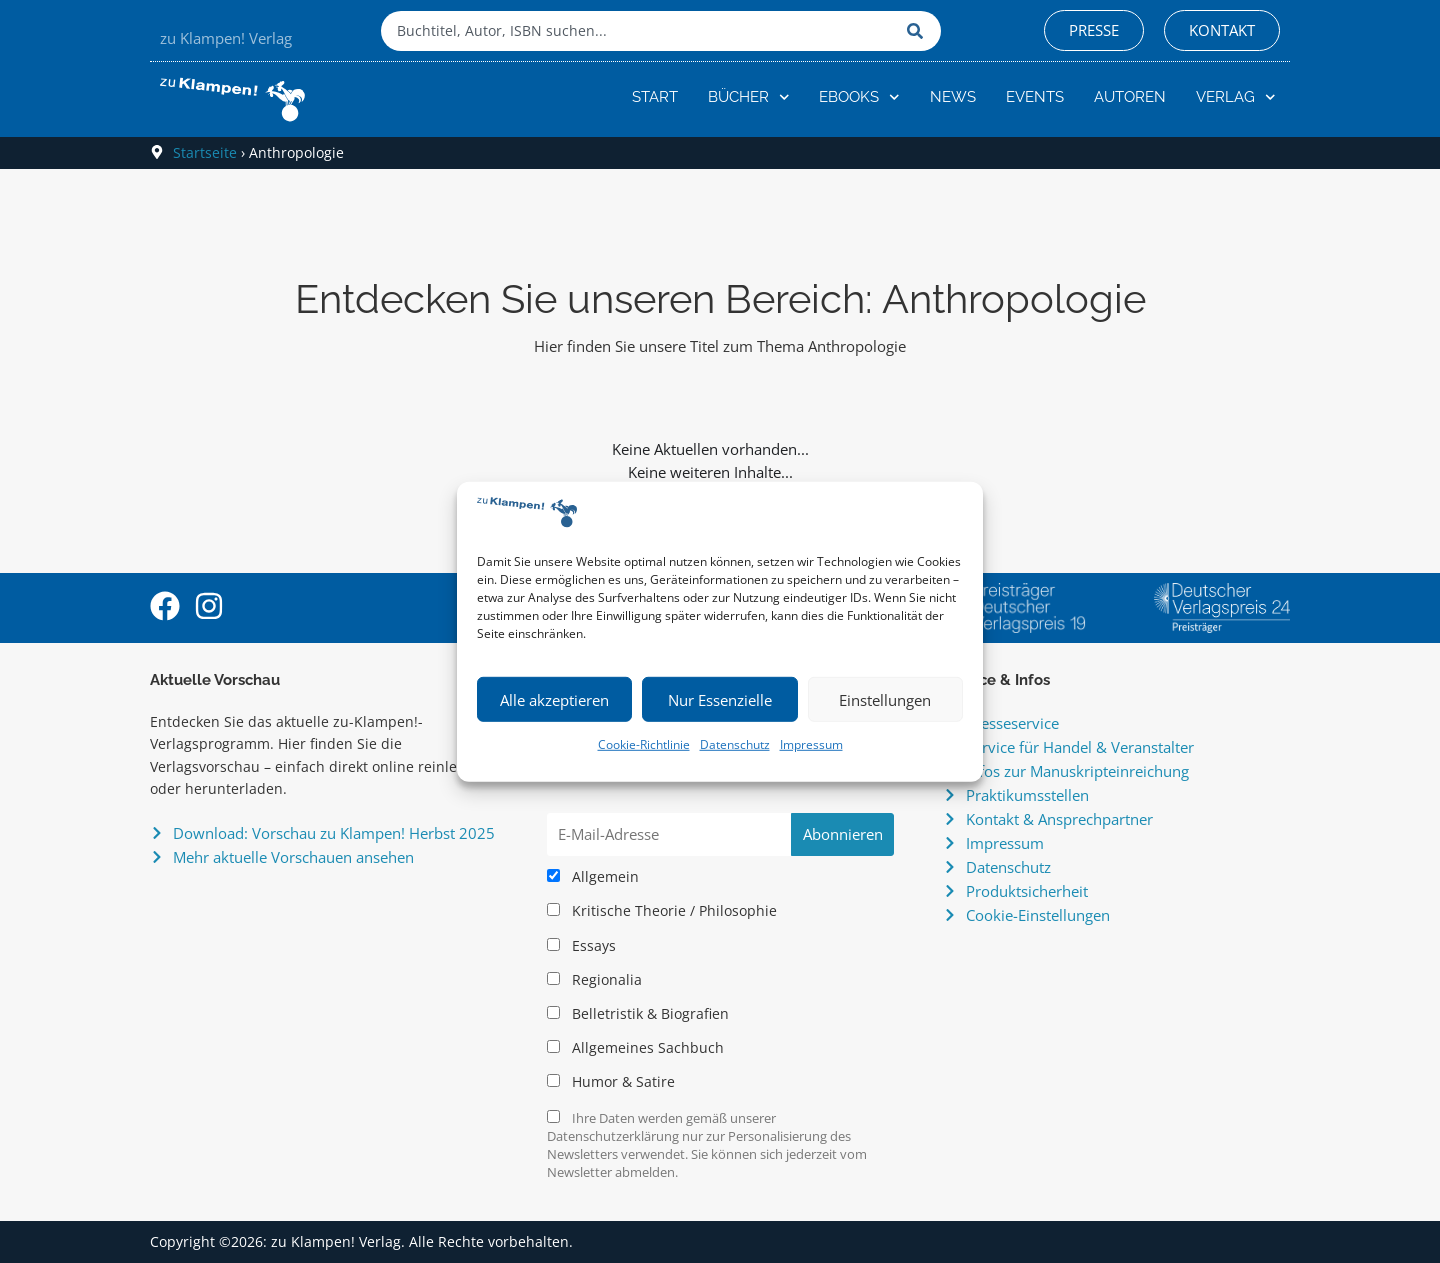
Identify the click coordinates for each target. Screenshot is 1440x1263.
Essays (581, 946)
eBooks (859, 97)
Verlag (1236, 97)
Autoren (1130, 97)
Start (655, 97)
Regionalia (594, 980)
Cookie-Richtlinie (644, 744)
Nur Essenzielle (720, 700)
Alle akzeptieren (554, 700)
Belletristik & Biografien (638, 1014)
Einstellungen (885, 700)
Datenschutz (735, 744)
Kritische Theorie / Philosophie (662, 911)
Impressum (811, 744)
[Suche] (919, 31)
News (953, 97)
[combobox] (639, 31)
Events (1035, 97)
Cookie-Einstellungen (1038, 915)
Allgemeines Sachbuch (635, 1048)
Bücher (749, 97)
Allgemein (593, 877)
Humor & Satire (611, 1082)
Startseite (205, 152)
